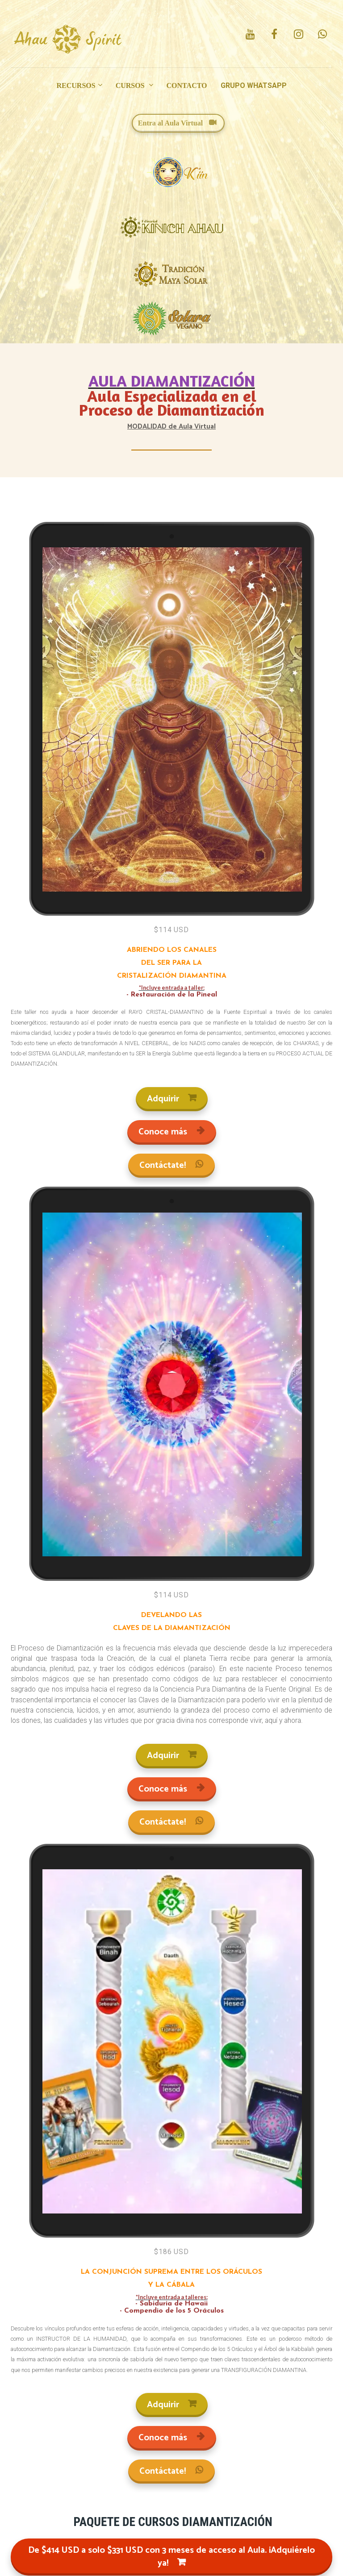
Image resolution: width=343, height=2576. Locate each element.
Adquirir (172, 1099)
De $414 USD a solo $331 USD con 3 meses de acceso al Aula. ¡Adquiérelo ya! (171, 2557)
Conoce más (171, 1132)
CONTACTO (187, 85)
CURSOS (131, 85)
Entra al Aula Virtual (177, 123)
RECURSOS (75, 85)
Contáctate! (171, 1165)
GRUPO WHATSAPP (254, 85)
